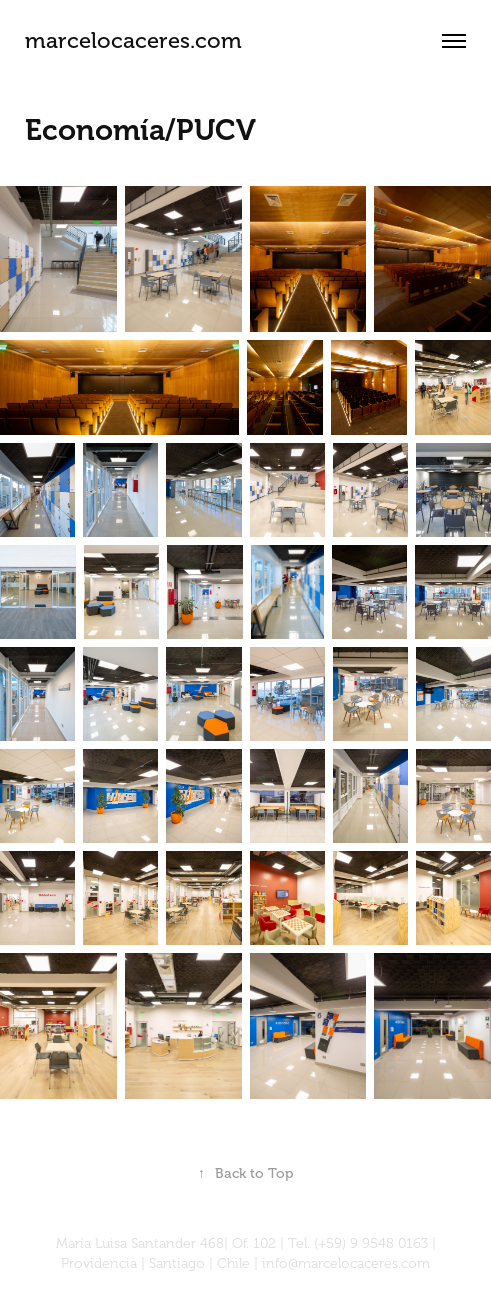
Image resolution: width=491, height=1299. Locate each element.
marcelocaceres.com (133, 40)
